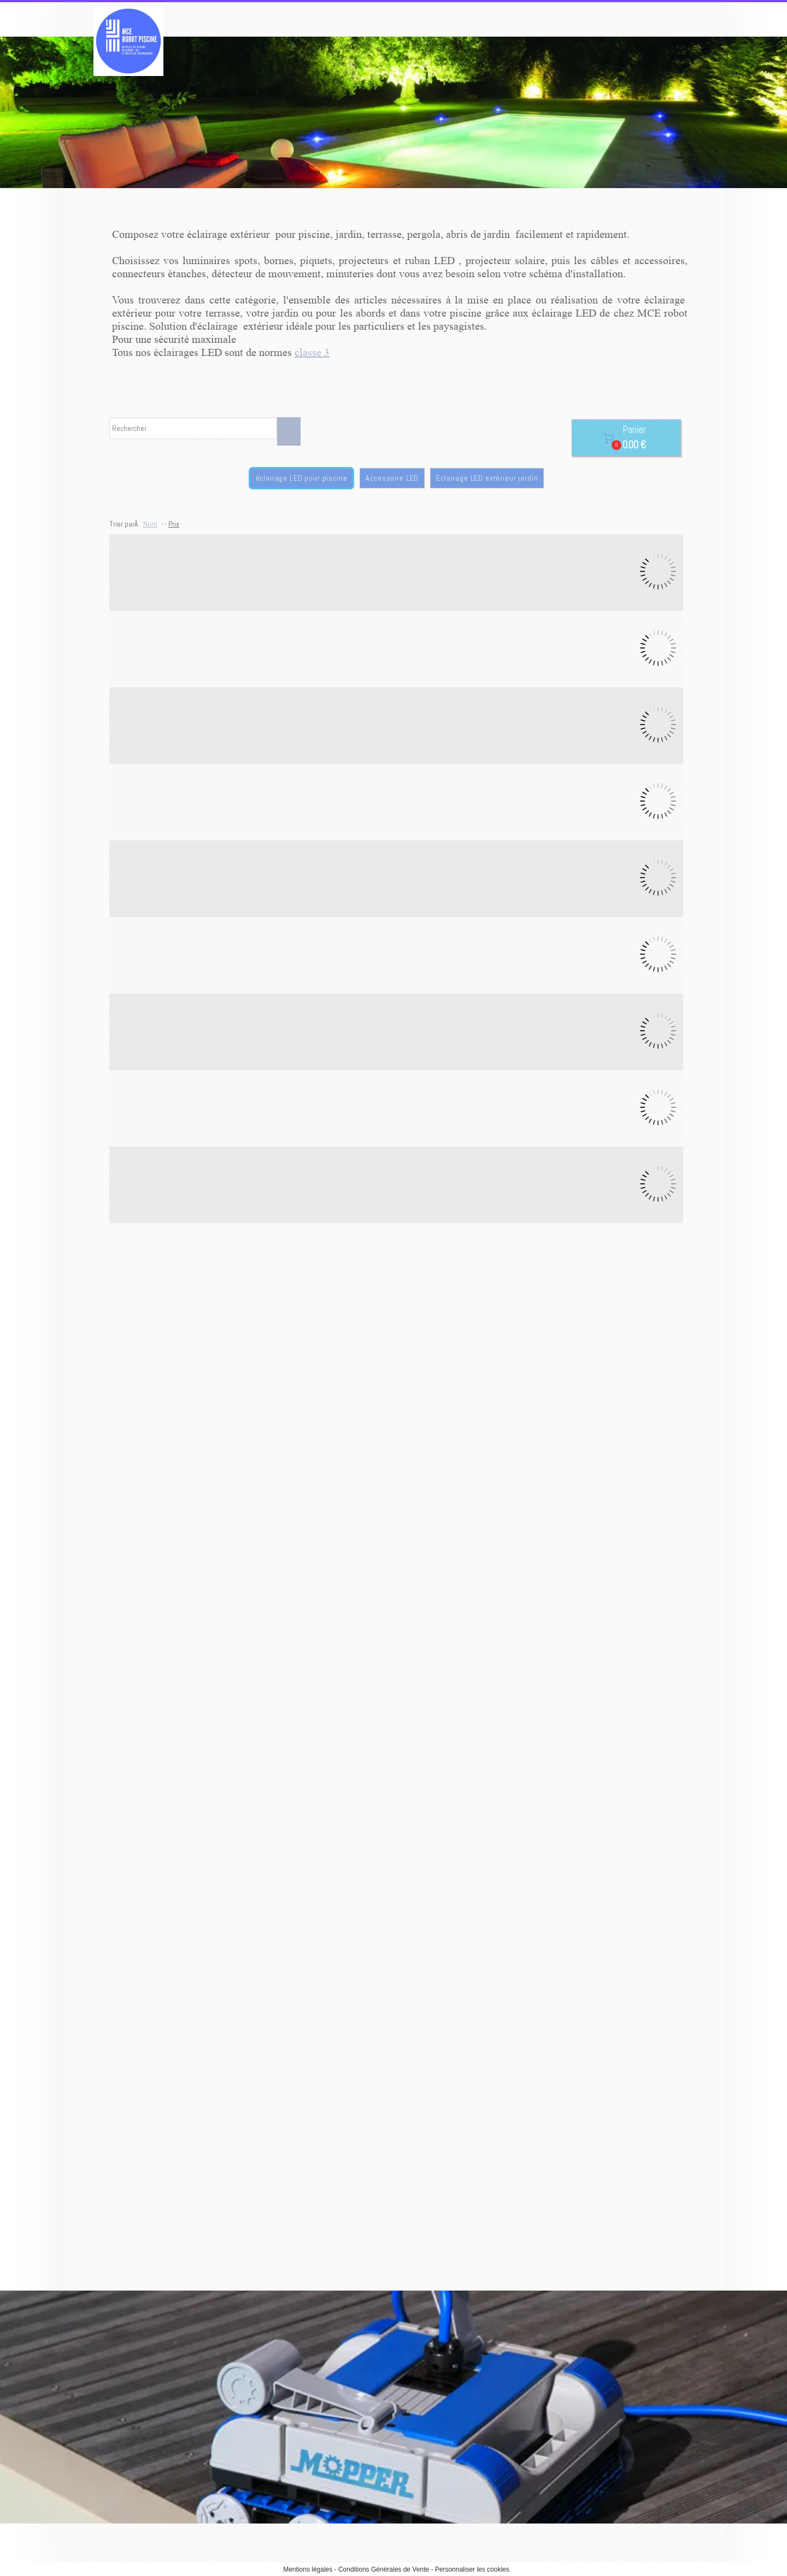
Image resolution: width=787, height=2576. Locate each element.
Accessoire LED (392, 478)
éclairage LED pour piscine (302, 478)
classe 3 (312, 353)
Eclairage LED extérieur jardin (487, 478)
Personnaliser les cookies (472, 2569)
